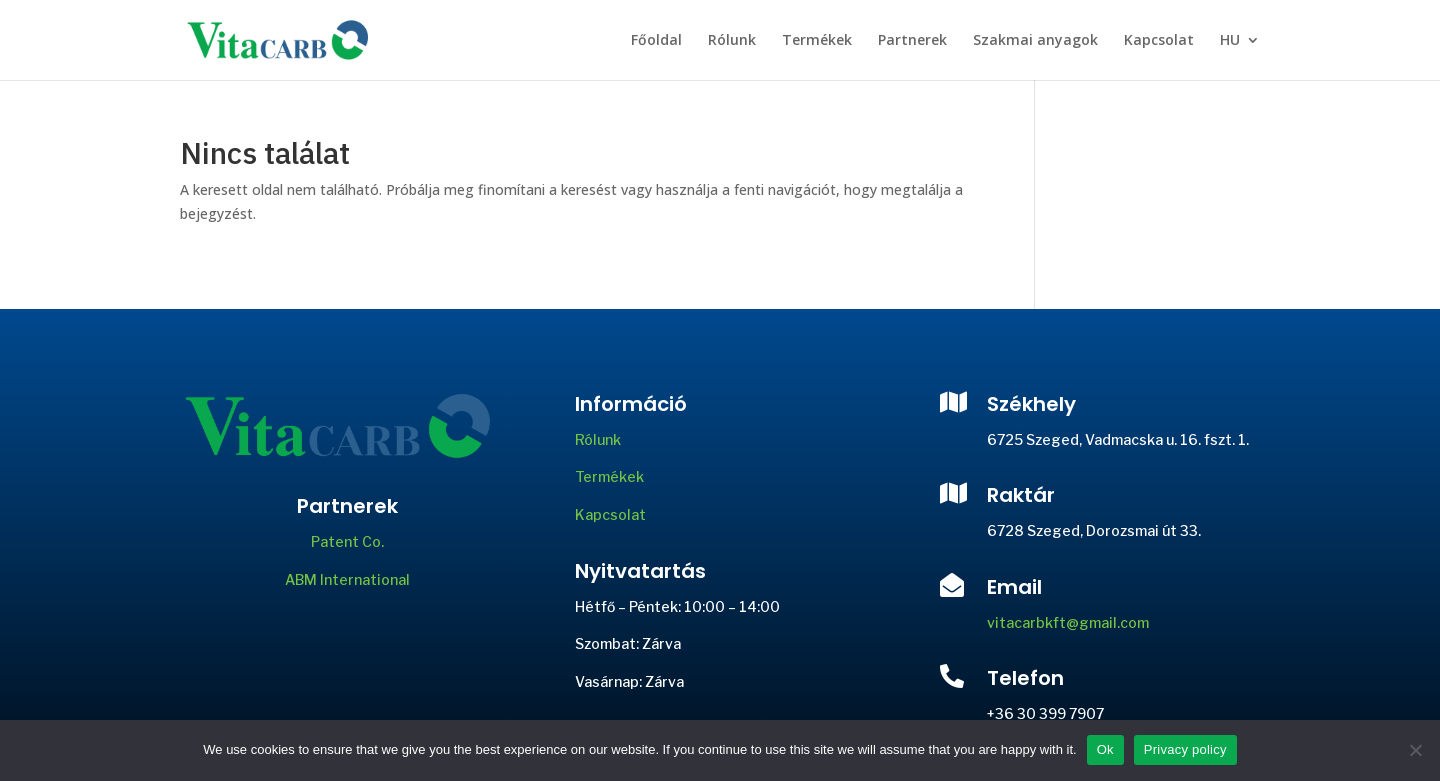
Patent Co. (347, 541)
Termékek (817, 41)
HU (1230, 41)
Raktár (1021, 495)
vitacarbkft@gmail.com (1068, 622)
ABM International (347, 579)
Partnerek (912, 41)
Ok (1105, 749)
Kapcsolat (1159, 41)
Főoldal (656, 41)
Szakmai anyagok (1035, 41)
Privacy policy (1185, 749)
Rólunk (732, 41)
